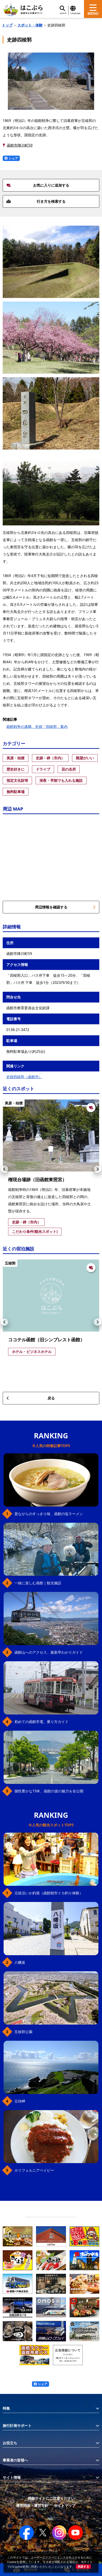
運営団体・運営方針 (32, 2505)
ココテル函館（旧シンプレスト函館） (46, 1340)
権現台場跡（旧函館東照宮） (37, 1180)
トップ (7, 25)
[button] (4, 1169)
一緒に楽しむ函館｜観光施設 (37, 1582)
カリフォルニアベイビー (34, 2170)
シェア (11, 158)
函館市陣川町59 (19, 145)
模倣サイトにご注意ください (51, 2498)
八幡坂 (19, 1962)
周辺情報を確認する (65, 907)
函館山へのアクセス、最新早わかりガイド (48, 1652)
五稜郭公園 (23, 2031)
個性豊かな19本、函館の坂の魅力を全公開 (48, 1791)
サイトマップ (64, 2505)
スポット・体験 (30, 25)
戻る (31, 1398)
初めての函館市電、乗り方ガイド (41, 1721)
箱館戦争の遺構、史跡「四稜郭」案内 (37, 726)
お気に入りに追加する (38, 185)
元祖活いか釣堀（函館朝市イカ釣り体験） (48, 1893)
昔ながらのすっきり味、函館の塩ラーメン (48, 1513)
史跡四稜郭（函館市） (24, 1076)
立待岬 (19, 2101)
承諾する (83, 2567)
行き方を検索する (36, 201)
